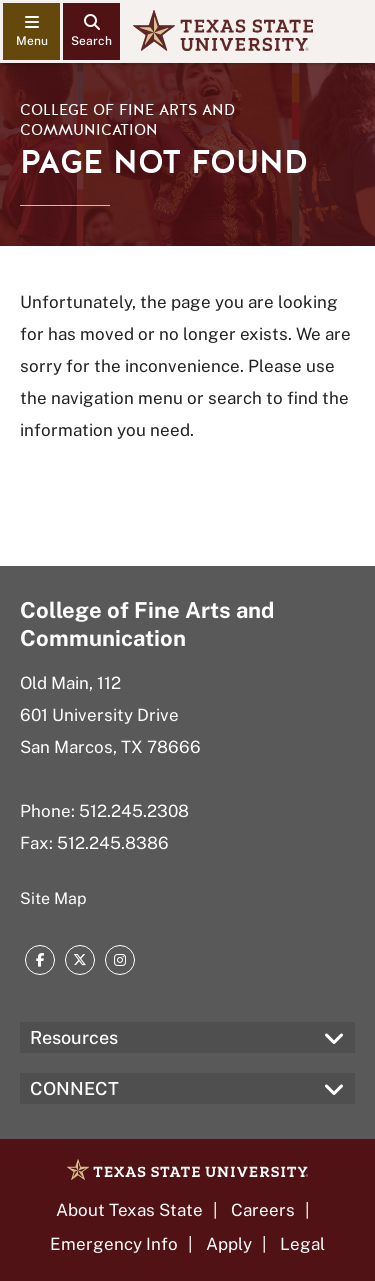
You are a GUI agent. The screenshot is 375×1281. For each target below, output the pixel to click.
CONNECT (74, 1088)
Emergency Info (114, 1244)
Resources (74, 1037)
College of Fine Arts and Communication (127, 120)
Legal (302, 1244)
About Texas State (129, 1210)
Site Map (53, 898)
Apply (229, 1244)
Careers (263, 1210)
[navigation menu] (31, 31)
